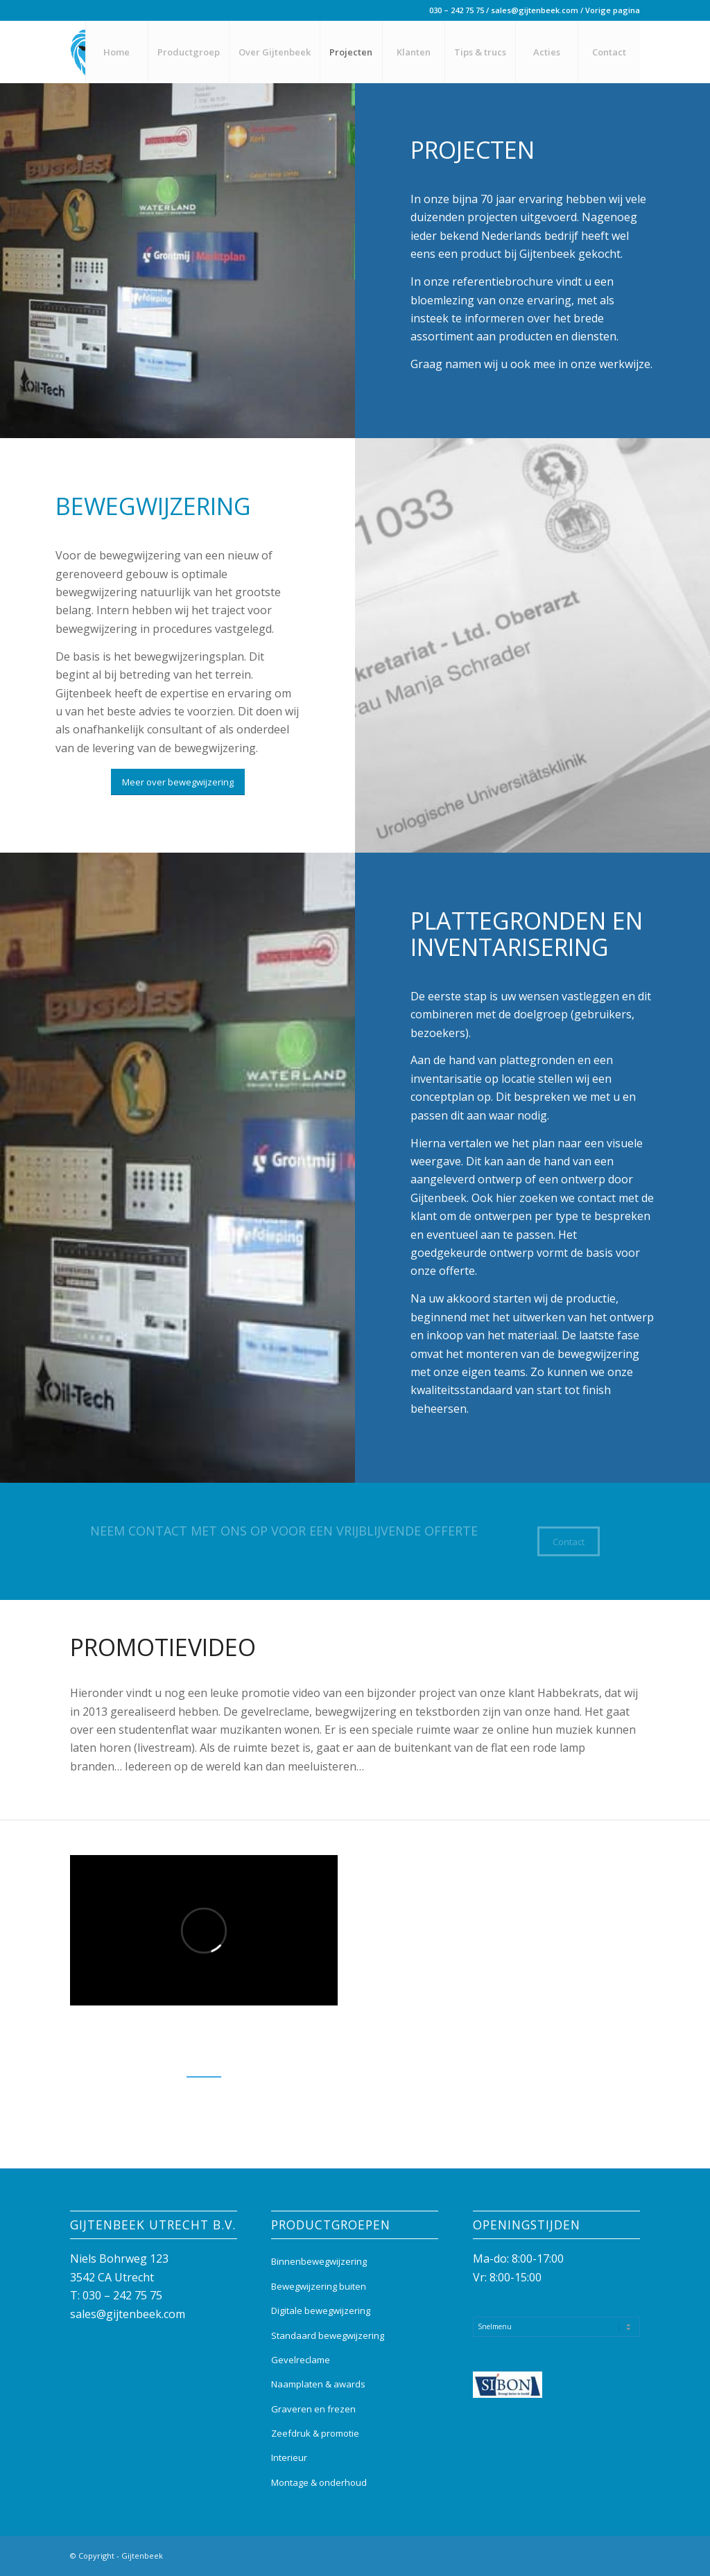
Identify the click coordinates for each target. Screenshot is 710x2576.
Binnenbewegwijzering (319, 2261)
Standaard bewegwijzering (327, 2335)
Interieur (289, 2457)
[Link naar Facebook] (588, 2553)
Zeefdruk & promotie (315, 2433)
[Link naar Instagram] (608, 2553)
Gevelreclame (300, 2359)
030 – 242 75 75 (456, 10)
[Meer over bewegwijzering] (178, 782)
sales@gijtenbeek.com (534, 10)
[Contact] (568, 1541)
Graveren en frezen (313, 2409)
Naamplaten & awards (318, 2384)
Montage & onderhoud (319, 2482)
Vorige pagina (612, 10)
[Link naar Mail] (629, 2553)
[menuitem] (116, 52)
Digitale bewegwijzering (320, 2310)
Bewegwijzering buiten (318, 2286)
